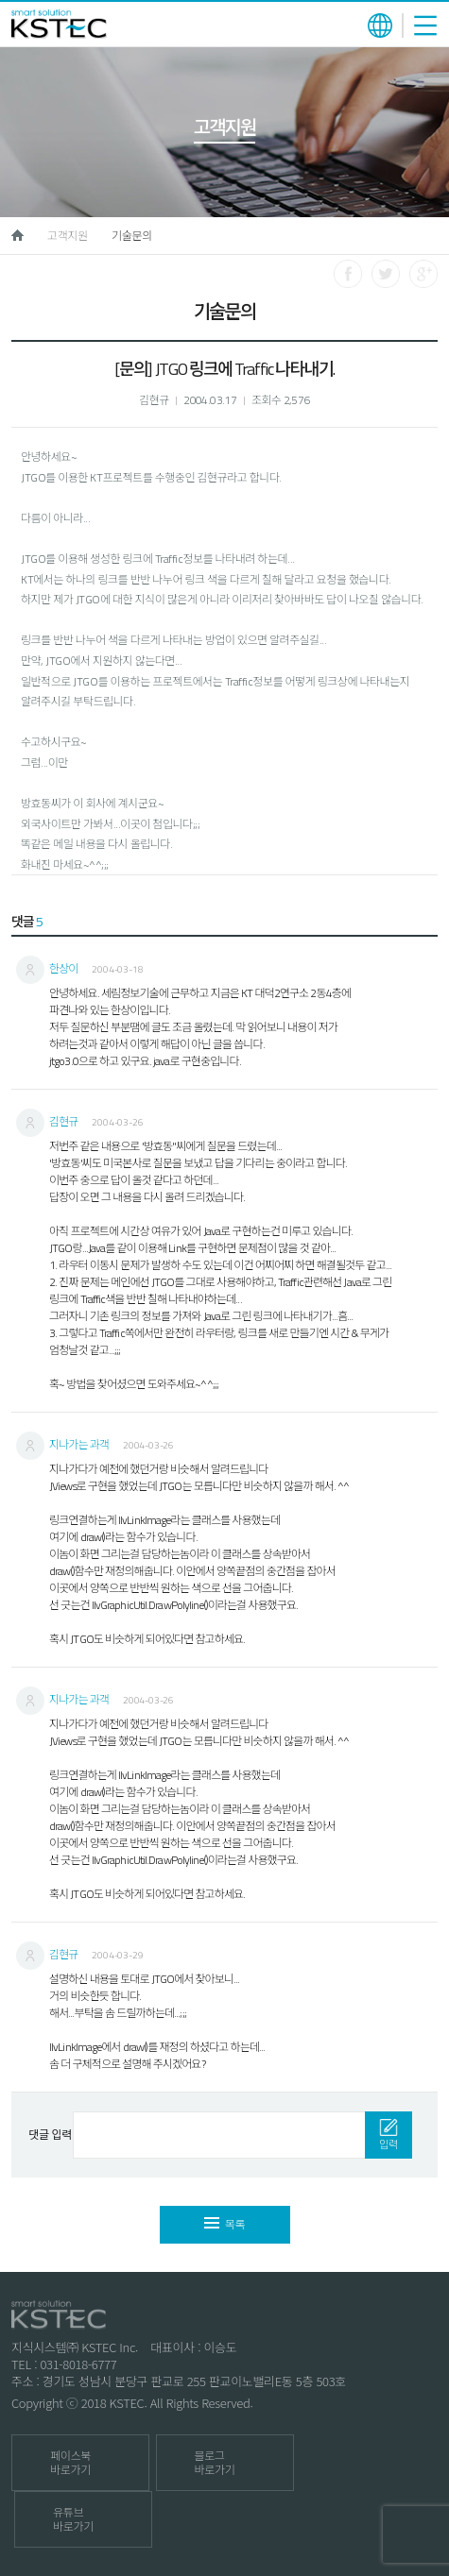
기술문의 (132, 236)
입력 (388, 2135)
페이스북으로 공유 (348, 274)
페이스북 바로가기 (70, 2463)
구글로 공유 (423, 274)
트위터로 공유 (385, 274)
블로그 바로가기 (215, 2463)
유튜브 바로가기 (73, 2519)
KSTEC (59, 24)
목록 (224, 2224)
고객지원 (67, 236)
